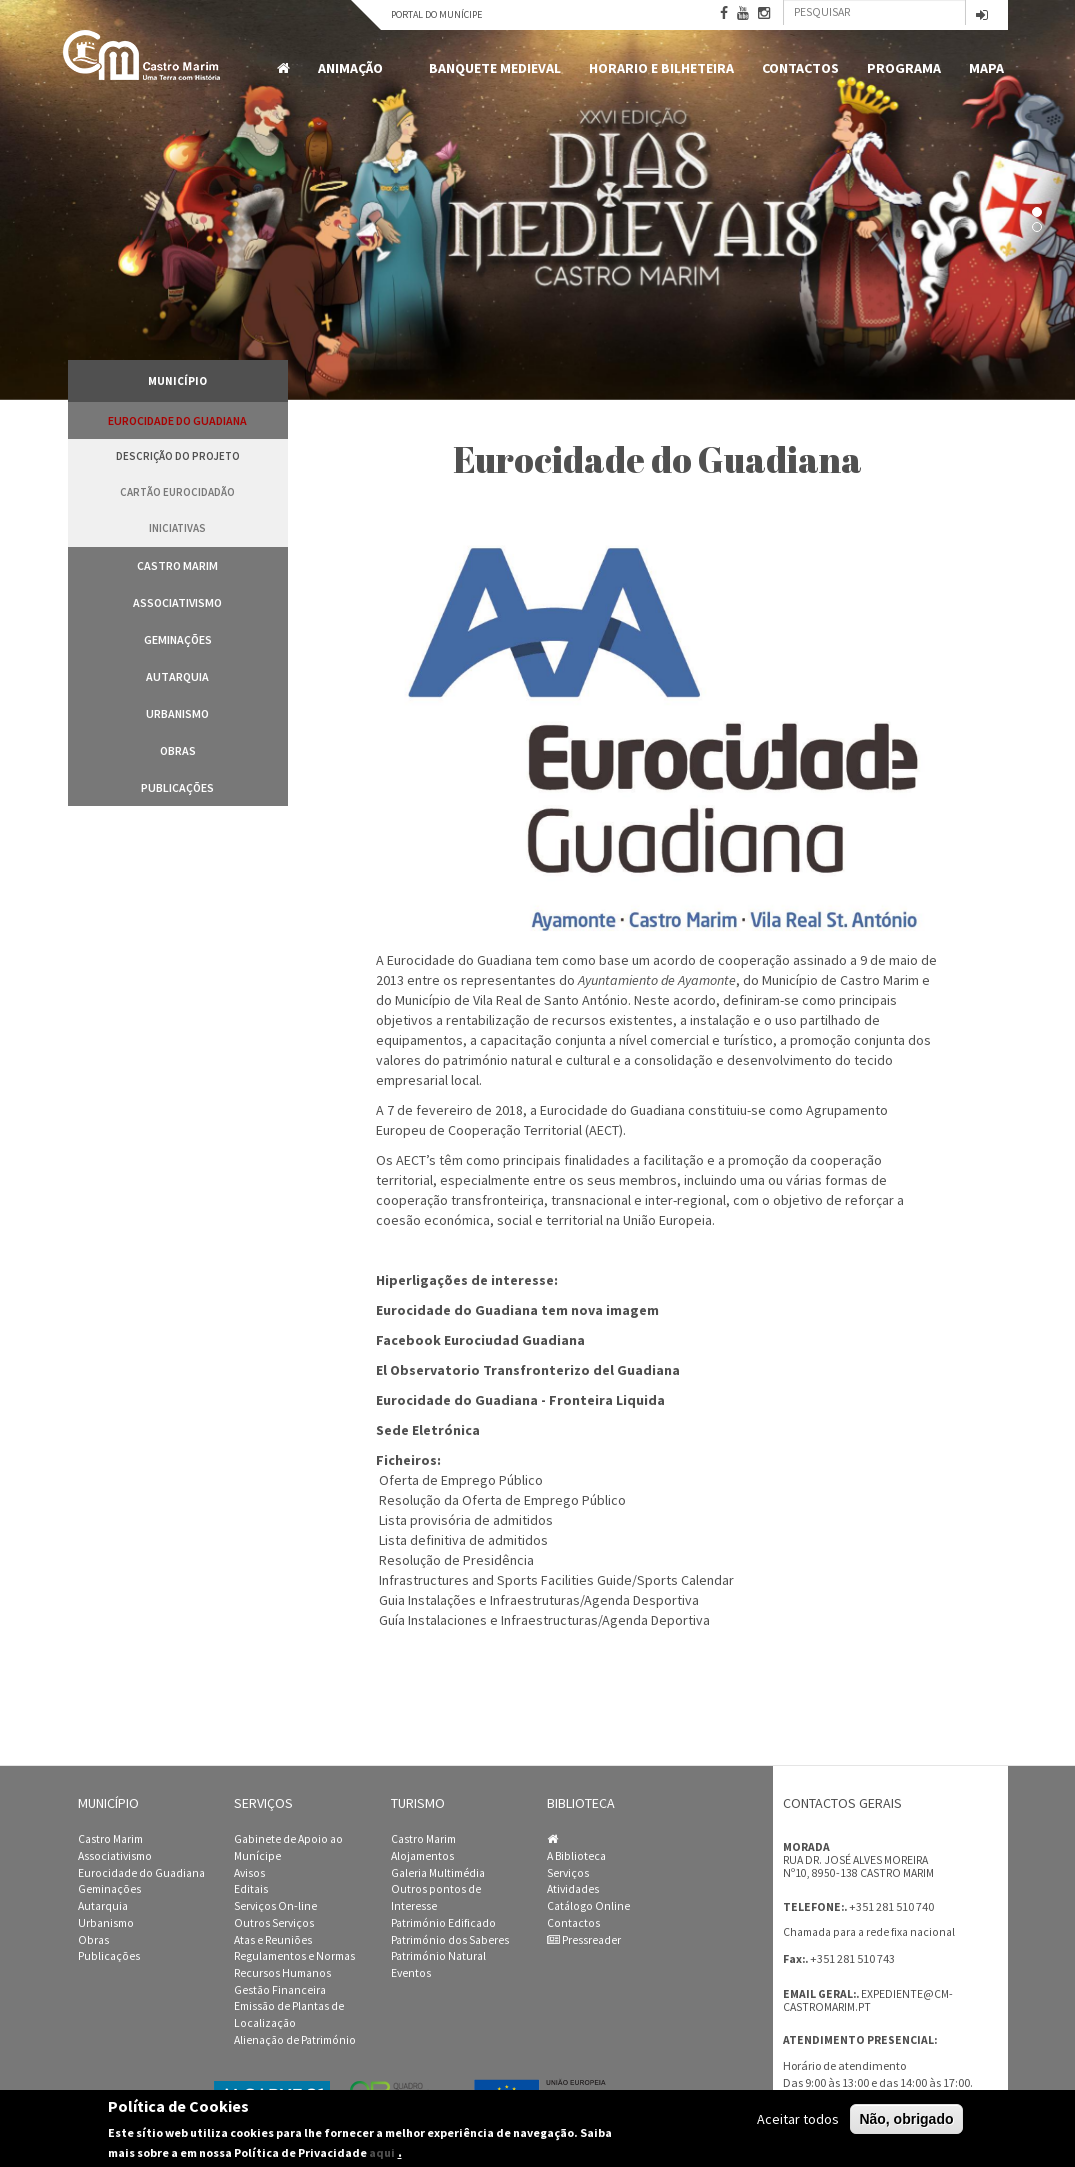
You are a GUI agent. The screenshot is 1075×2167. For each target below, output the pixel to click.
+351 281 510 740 (891, 1906)
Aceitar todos (798, 2119)
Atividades (573, 1889)
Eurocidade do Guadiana (177, 420)
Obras (178, 750)
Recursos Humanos (282, 1973)
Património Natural (438, 1956)
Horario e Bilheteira (661, 68)
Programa (904, 68)
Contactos (800, 68)
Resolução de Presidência (456, 1560)
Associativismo (177, 602)
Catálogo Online (588, 1906)
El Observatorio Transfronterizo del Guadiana (528, 1370)
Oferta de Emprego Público (461, 1480)
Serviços (568, 1873)
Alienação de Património (295, 2040)
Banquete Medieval (495, 68)
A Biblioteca (576, 1856)
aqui (382, 2152)
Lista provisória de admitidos (466, 1520)
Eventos (411, 1973)
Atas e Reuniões (273, 1940)
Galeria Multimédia (438, 1873)
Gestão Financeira (280, 1990)
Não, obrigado (906, 2119)
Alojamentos (422, 1856)
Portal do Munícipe (436, 14)
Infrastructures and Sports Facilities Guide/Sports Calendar (556, 1580)
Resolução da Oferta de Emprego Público (502, 1500)
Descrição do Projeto (178, 456)
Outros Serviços (274, 1923)
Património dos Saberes (450, 1940)
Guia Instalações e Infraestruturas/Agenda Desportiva (539, 1600)
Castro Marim (177, 565)
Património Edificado (443, 1923)
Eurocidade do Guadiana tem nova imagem (517, 1310)
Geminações (178, 639)
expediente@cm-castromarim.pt (868, 2000)
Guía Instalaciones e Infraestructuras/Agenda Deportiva (544, 1620)
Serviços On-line (275, 1906)
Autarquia (177, 676)
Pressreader (584, 1940)
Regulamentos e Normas (294, 1956)
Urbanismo (177, 713)
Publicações (177, 787)
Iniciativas (177, 528)
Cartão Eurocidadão (177, 492)
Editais (251, 1889)
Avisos (249, 1873)
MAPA (986, 68)
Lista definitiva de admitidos (463, 1540)
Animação (354, 68)
